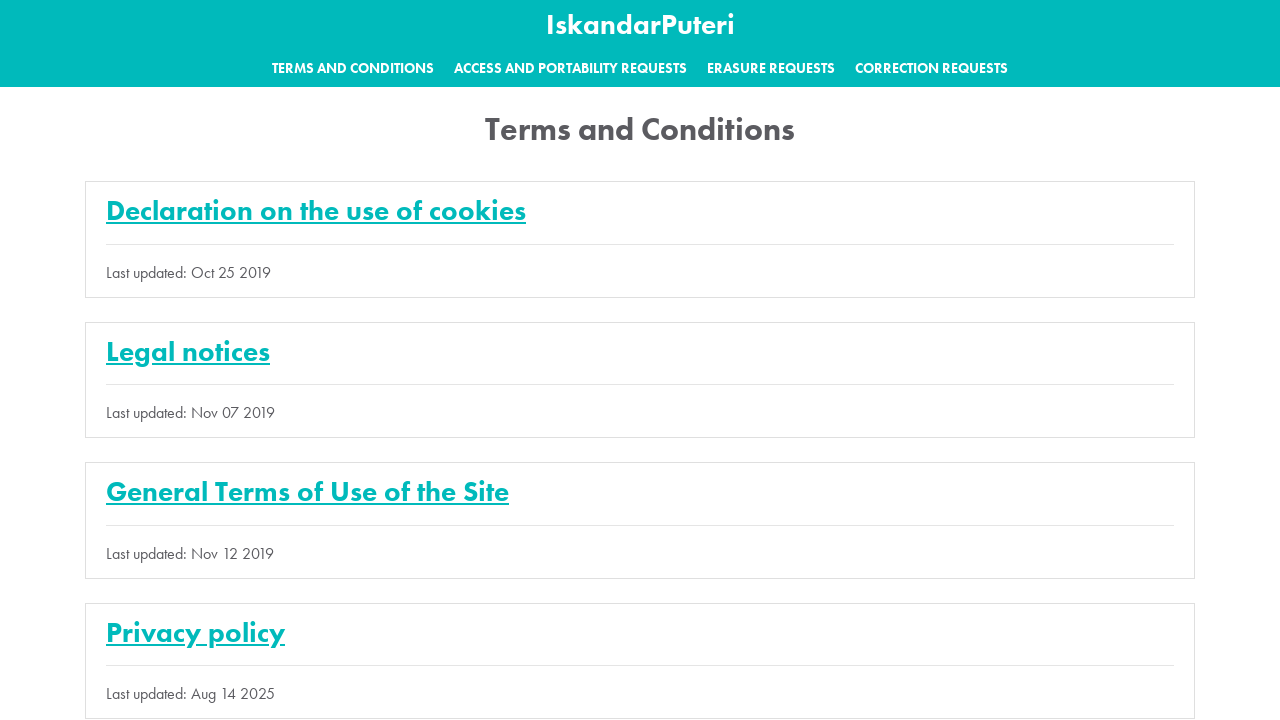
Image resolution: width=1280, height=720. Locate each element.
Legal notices (188, 351)
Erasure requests (771, 68)
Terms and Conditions (353, 68)
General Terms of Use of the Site (307, 491)
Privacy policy (195, 632)
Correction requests (931, 68)
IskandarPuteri (640, 24)
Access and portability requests (570, 68)
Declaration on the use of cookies (316, 210)
